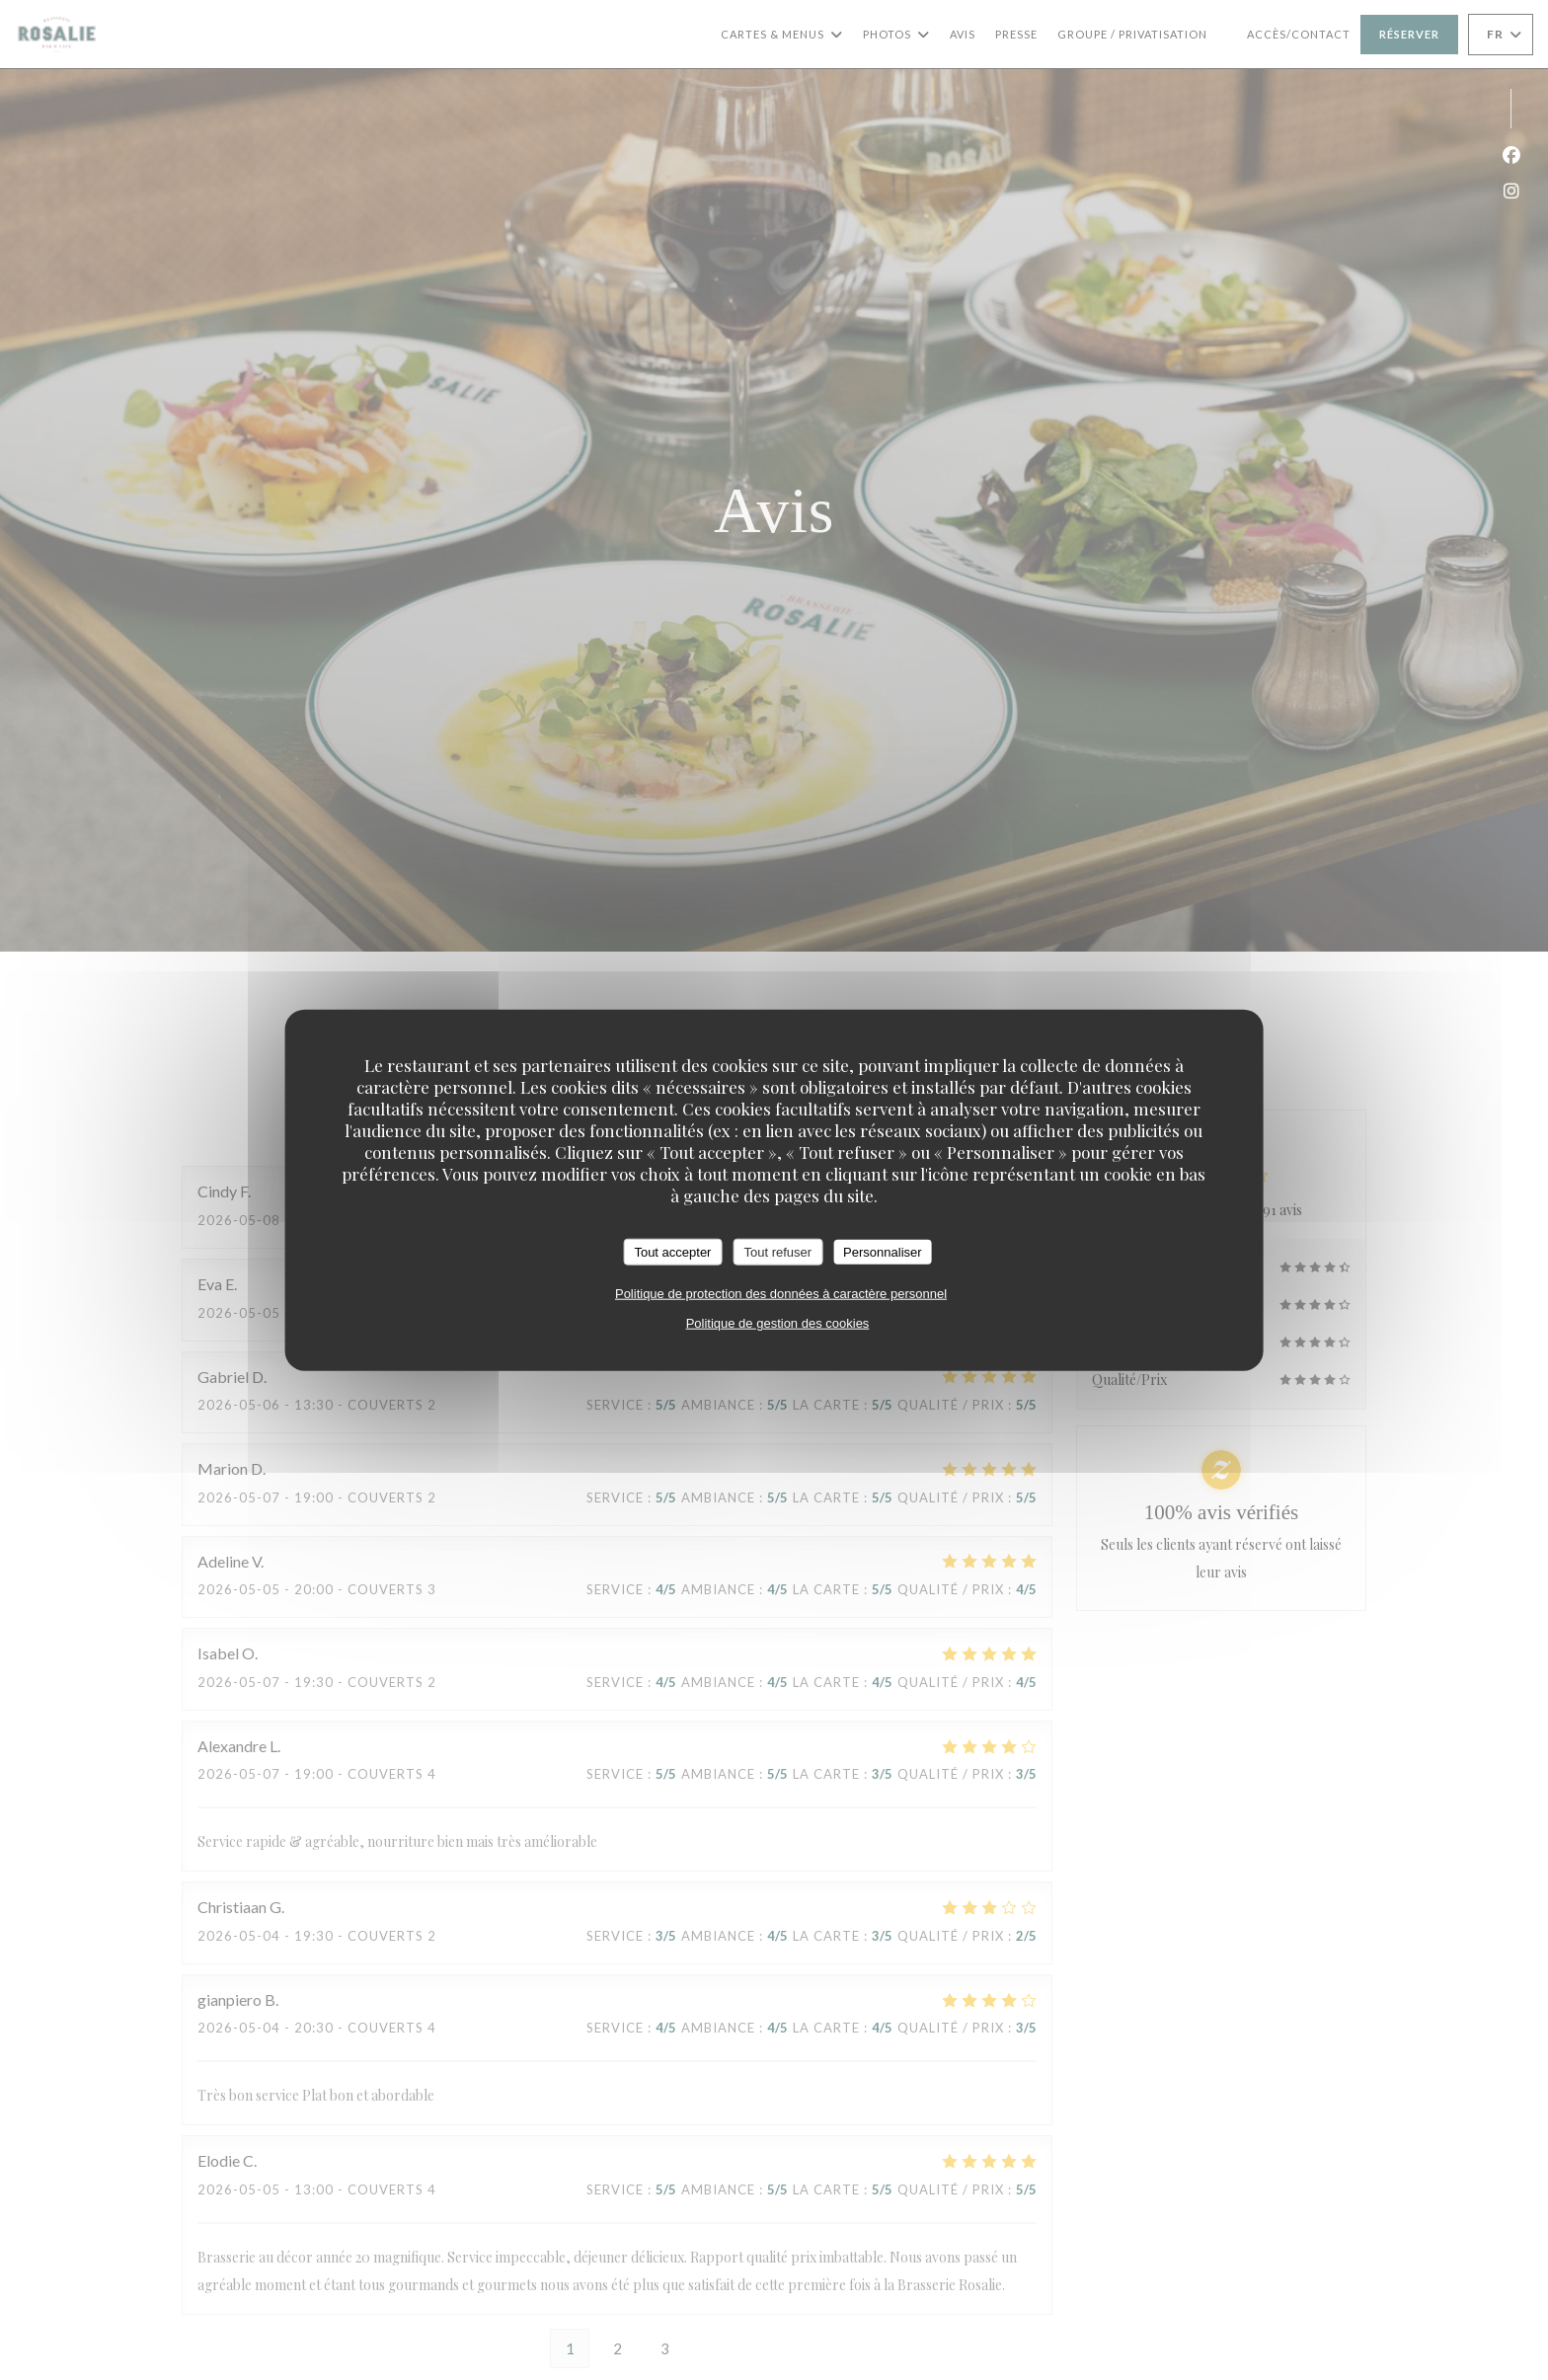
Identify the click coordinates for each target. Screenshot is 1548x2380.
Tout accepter (672, 1251)
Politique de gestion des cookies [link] (778, 1323)
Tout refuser (777, 1251)
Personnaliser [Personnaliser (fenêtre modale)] (882, 1251)
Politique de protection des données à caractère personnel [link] (781, 1293)
